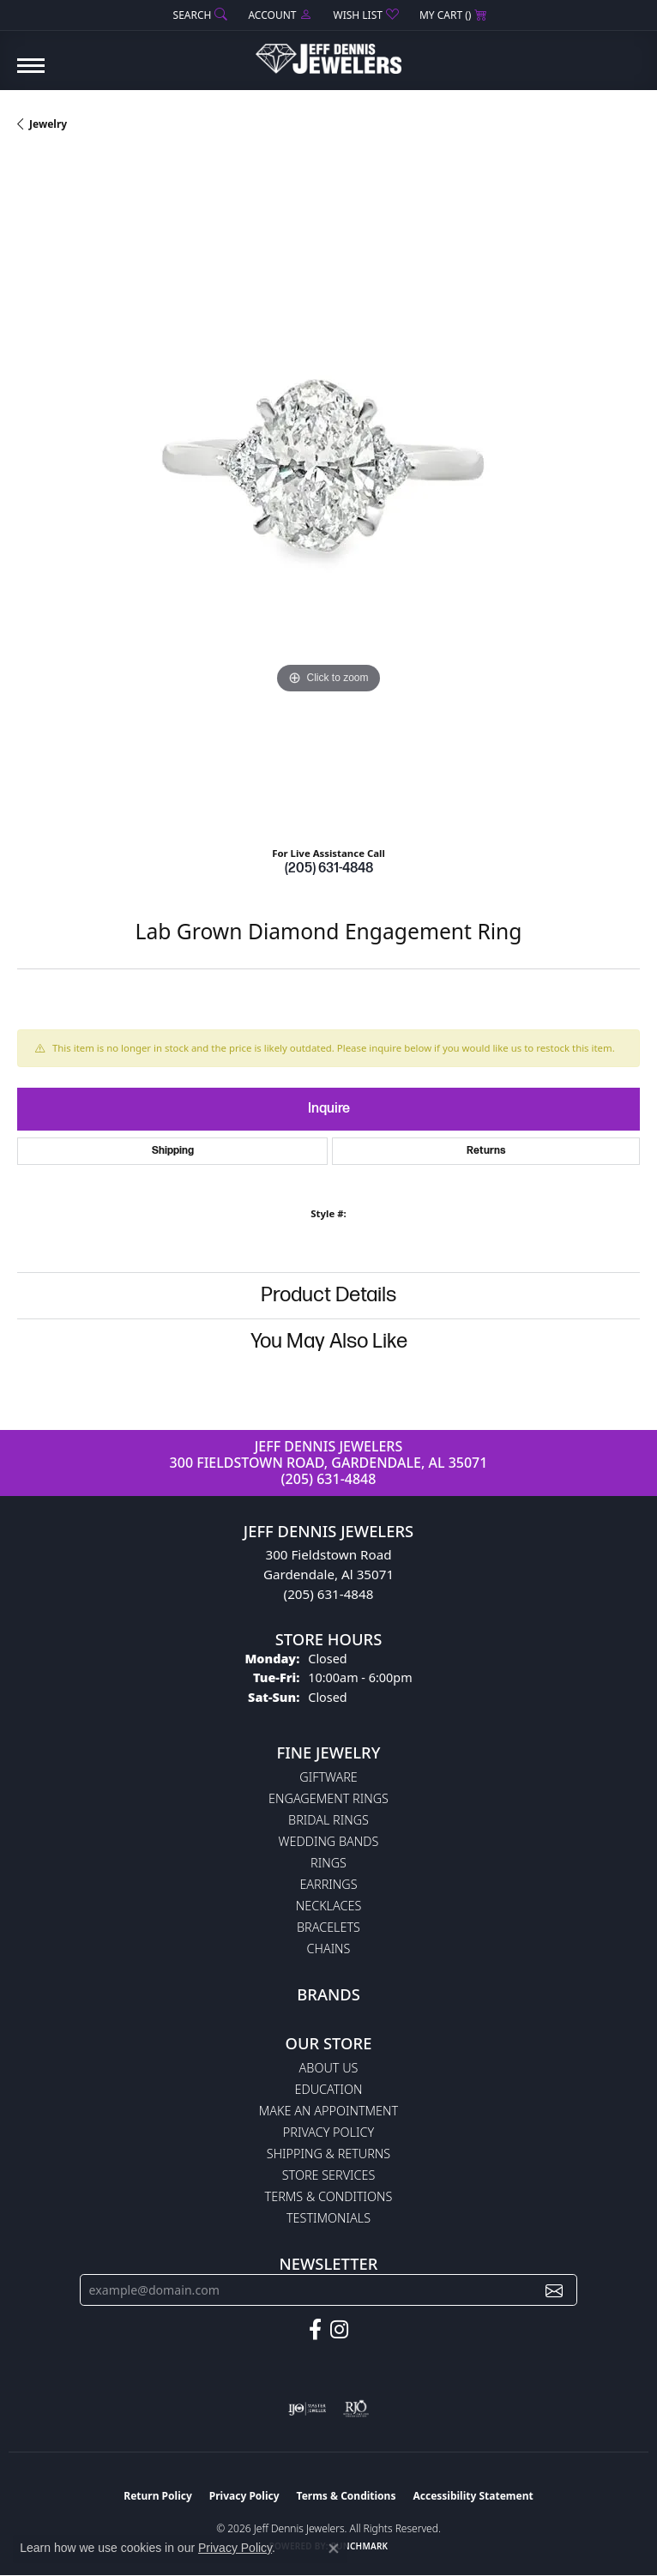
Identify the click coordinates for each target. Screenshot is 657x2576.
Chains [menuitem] (329, 1948)
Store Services (329, 2175)
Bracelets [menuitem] (328, 1927)
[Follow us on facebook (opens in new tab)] (315, 2330)
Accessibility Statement (473, 2496)
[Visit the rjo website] (356, 2409)
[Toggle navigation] (31, 74)
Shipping (173, 1150)
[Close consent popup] (333, 2548)
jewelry (48, 124)
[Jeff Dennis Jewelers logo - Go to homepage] (328, 52)
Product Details (328, 1294)
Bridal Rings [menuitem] (328, 1820)
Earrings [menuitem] (328, 1884)
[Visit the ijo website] (307, 2409)
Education (329, 2089)
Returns (486, 1150)
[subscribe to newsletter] (554, 2290)
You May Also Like (328, 1341)
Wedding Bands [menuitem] (329, 1841)
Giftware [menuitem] (328, 1777)
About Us (329, 2068)
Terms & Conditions (329, 2196)
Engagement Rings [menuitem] (328, 1798)
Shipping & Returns (328, 2153)
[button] (199, 15)
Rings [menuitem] (328, 1863)
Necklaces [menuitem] (329, 1905)
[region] (328, 495)
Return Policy (158, 2496)
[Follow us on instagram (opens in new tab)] (339, 2330)
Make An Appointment (328, 2110)
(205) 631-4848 (329, 868)
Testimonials (328, 2218)
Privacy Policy (328, 2132)
